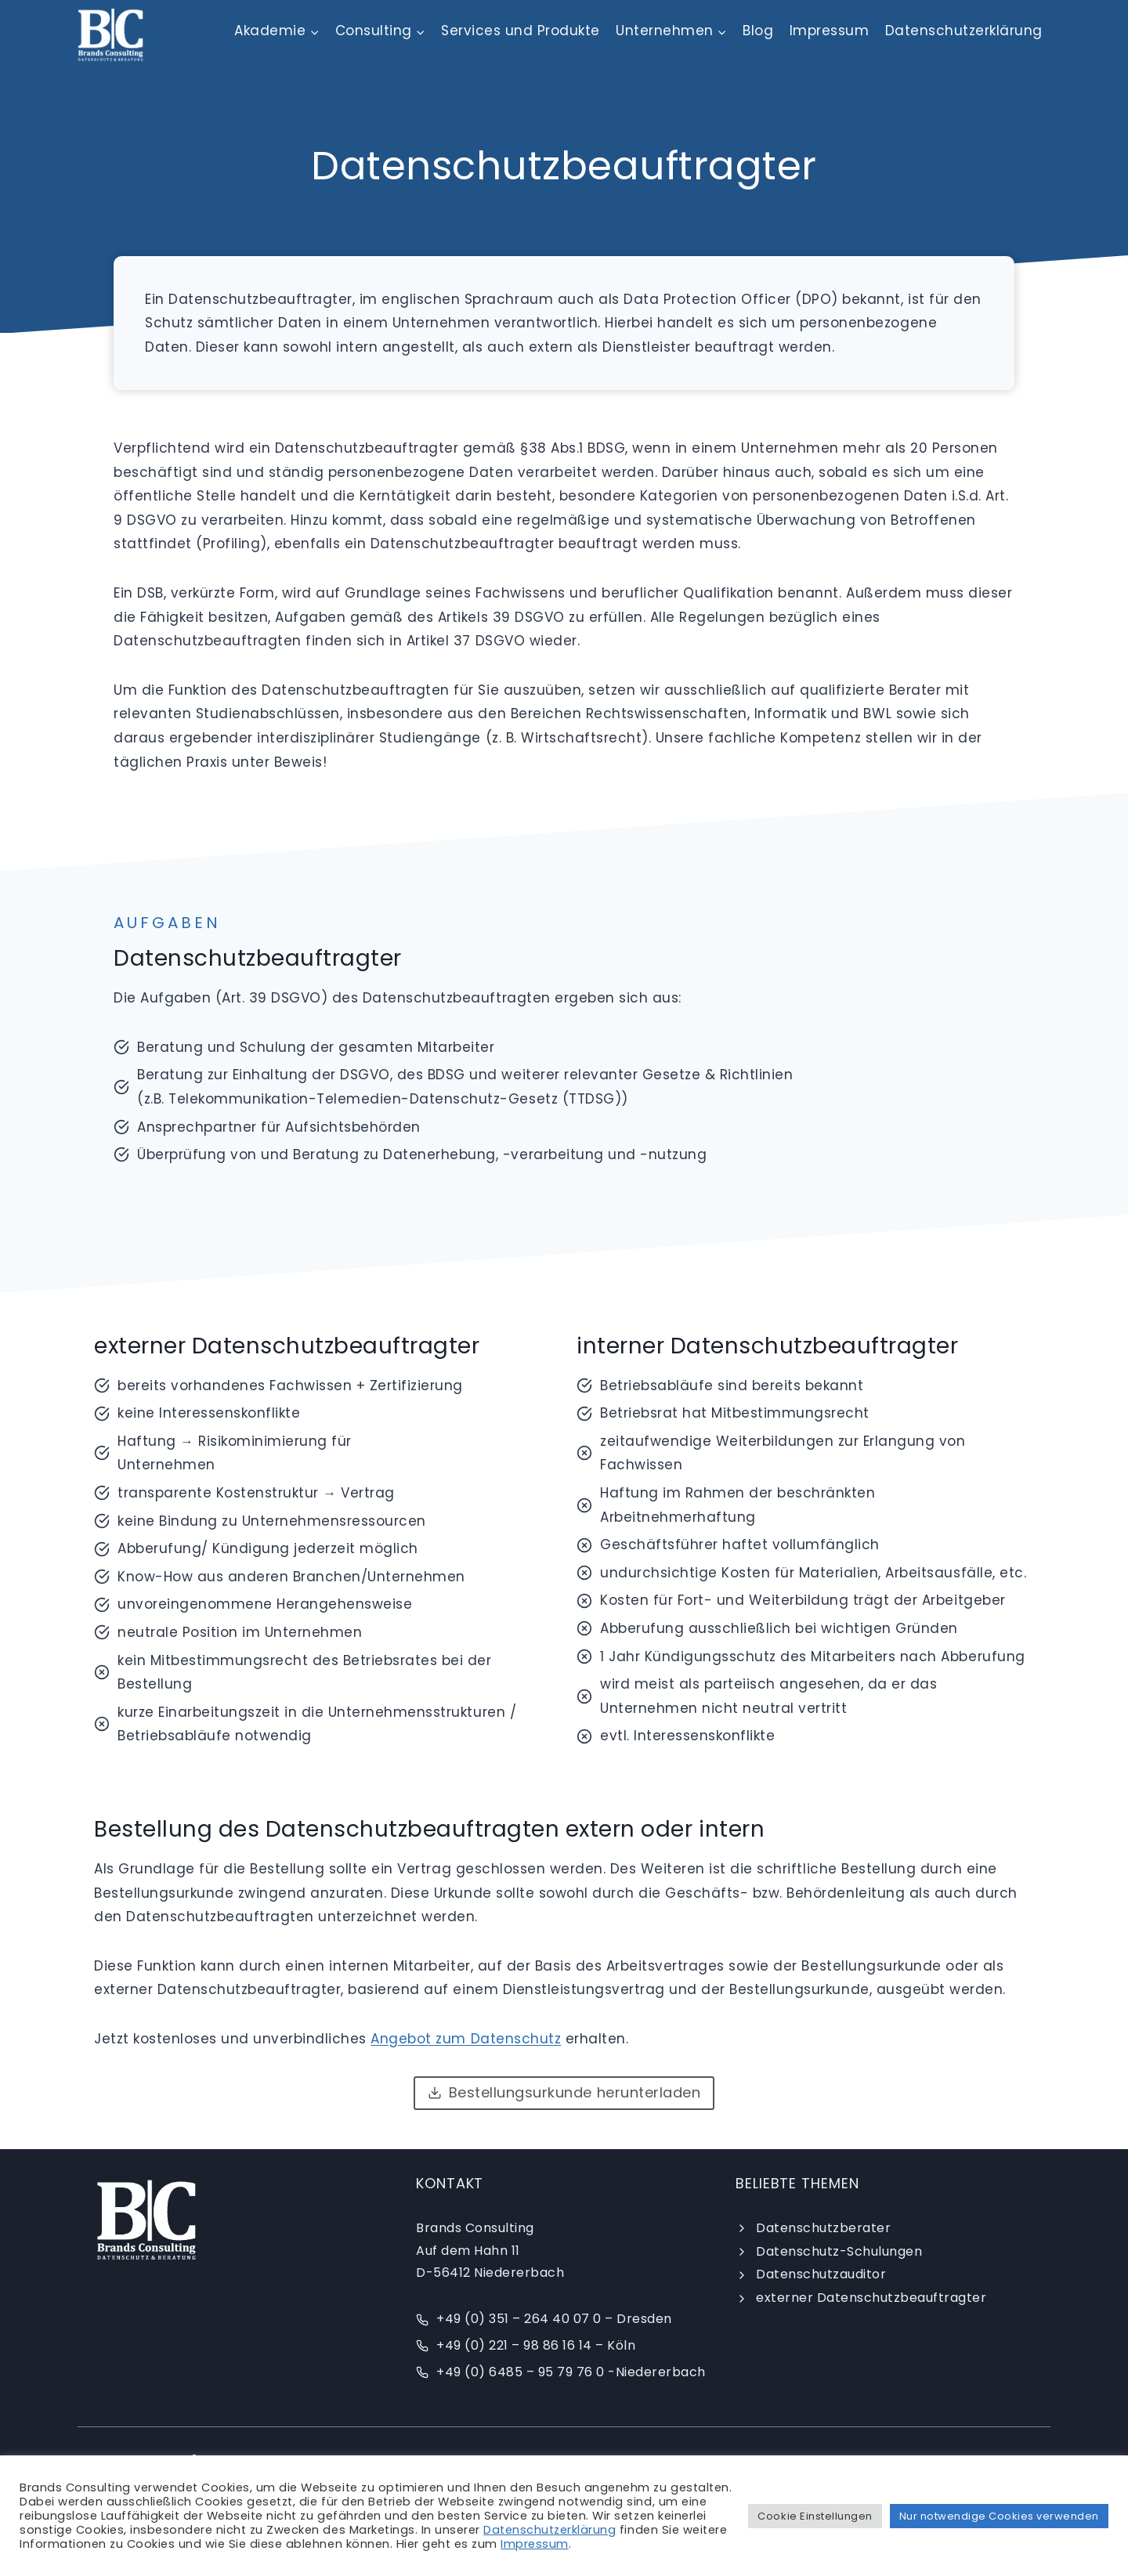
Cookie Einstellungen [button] (814, 2516)
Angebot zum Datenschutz (466, 2038)
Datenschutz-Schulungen (839, 2251)
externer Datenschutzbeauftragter (871, 2298)
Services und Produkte (520, 30)
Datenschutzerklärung (964, 30)
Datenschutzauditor (821, 2274)
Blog (758, 30)
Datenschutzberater (823, 2228)
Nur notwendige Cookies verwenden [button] (999, 2516)
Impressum (830, 30)
